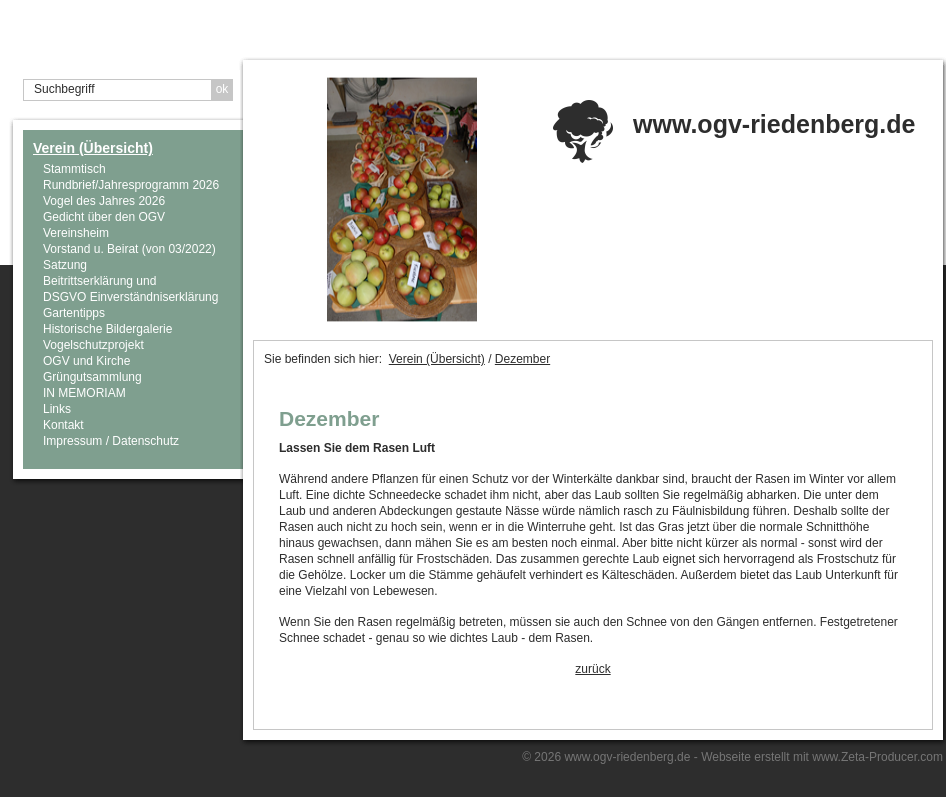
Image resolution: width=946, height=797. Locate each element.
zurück (592, 669)
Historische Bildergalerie (107, 329)
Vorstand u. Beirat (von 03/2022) (129, 249)
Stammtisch (74, 169)
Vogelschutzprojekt (93, 345)
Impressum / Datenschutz (111, 441)
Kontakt (63, 425)
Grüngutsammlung (92, 377)
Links (57, 409)
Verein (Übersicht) (93, 148)
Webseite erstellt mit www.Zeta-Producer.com (822, 757)
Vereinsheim (76, 233)
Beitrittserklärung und (99, 281)
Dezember (522, 359)
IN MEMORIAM (84, 393)
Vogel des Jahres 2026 (104, 201)
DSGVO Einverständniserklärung (130, 297)
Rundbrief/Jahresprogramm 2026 (131, 185)
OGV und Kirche (86, 361)
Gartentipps (74, 313)
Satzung (65, 265)
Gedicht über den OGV (104, 217)
